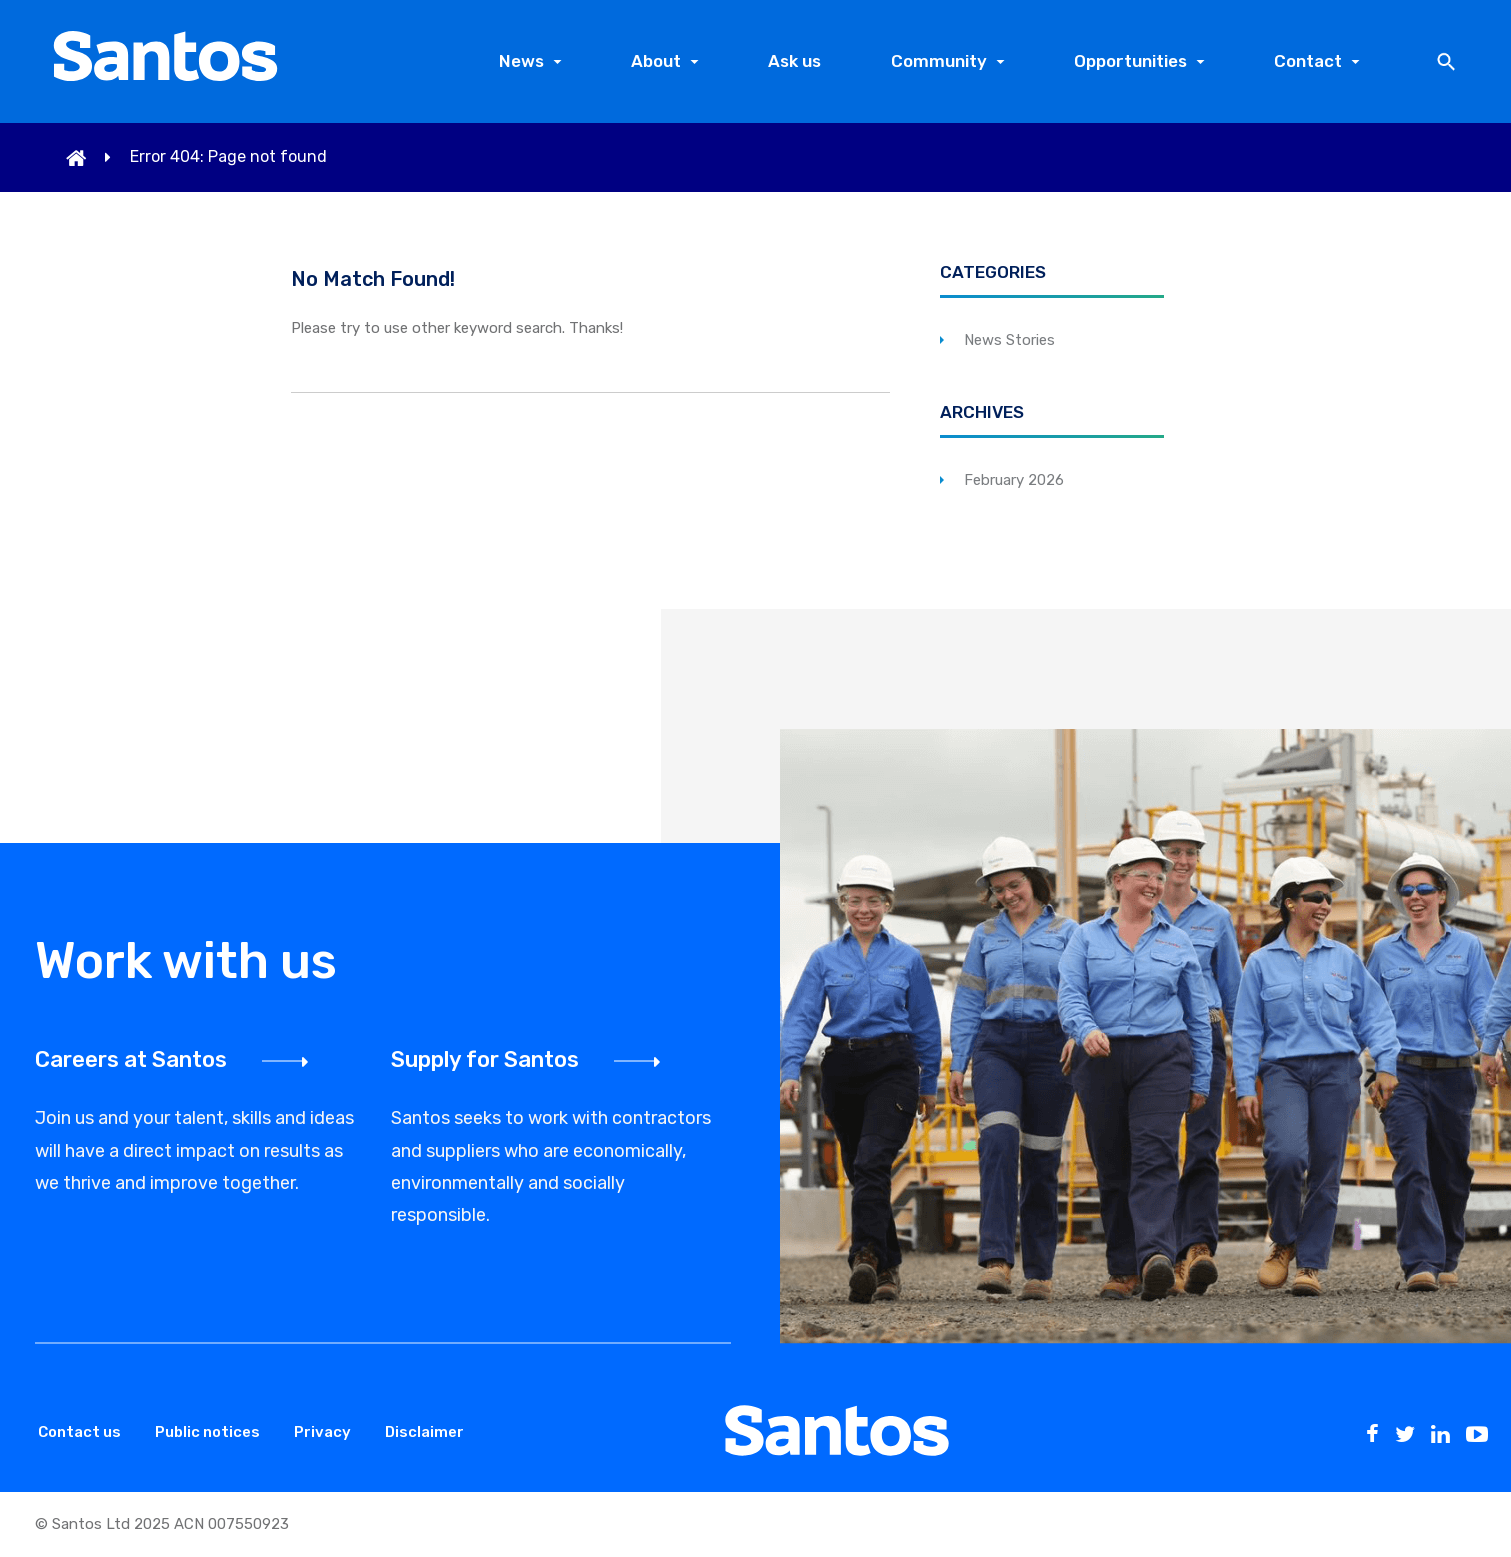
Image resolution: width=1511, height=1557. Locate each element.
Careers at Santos (131, 1059)
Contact (1308, 61)
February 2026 (1014, 480)
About (656, 61)
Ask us (794, 61)
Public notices (207, 1432)
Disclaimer (424, 1432)
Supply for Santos (485, 1059)
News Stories (1009, 340)
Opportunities (1130, 61)
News (521, 61)
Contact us (79, 1432)
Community (939, 61)
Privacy (322, 1432)
